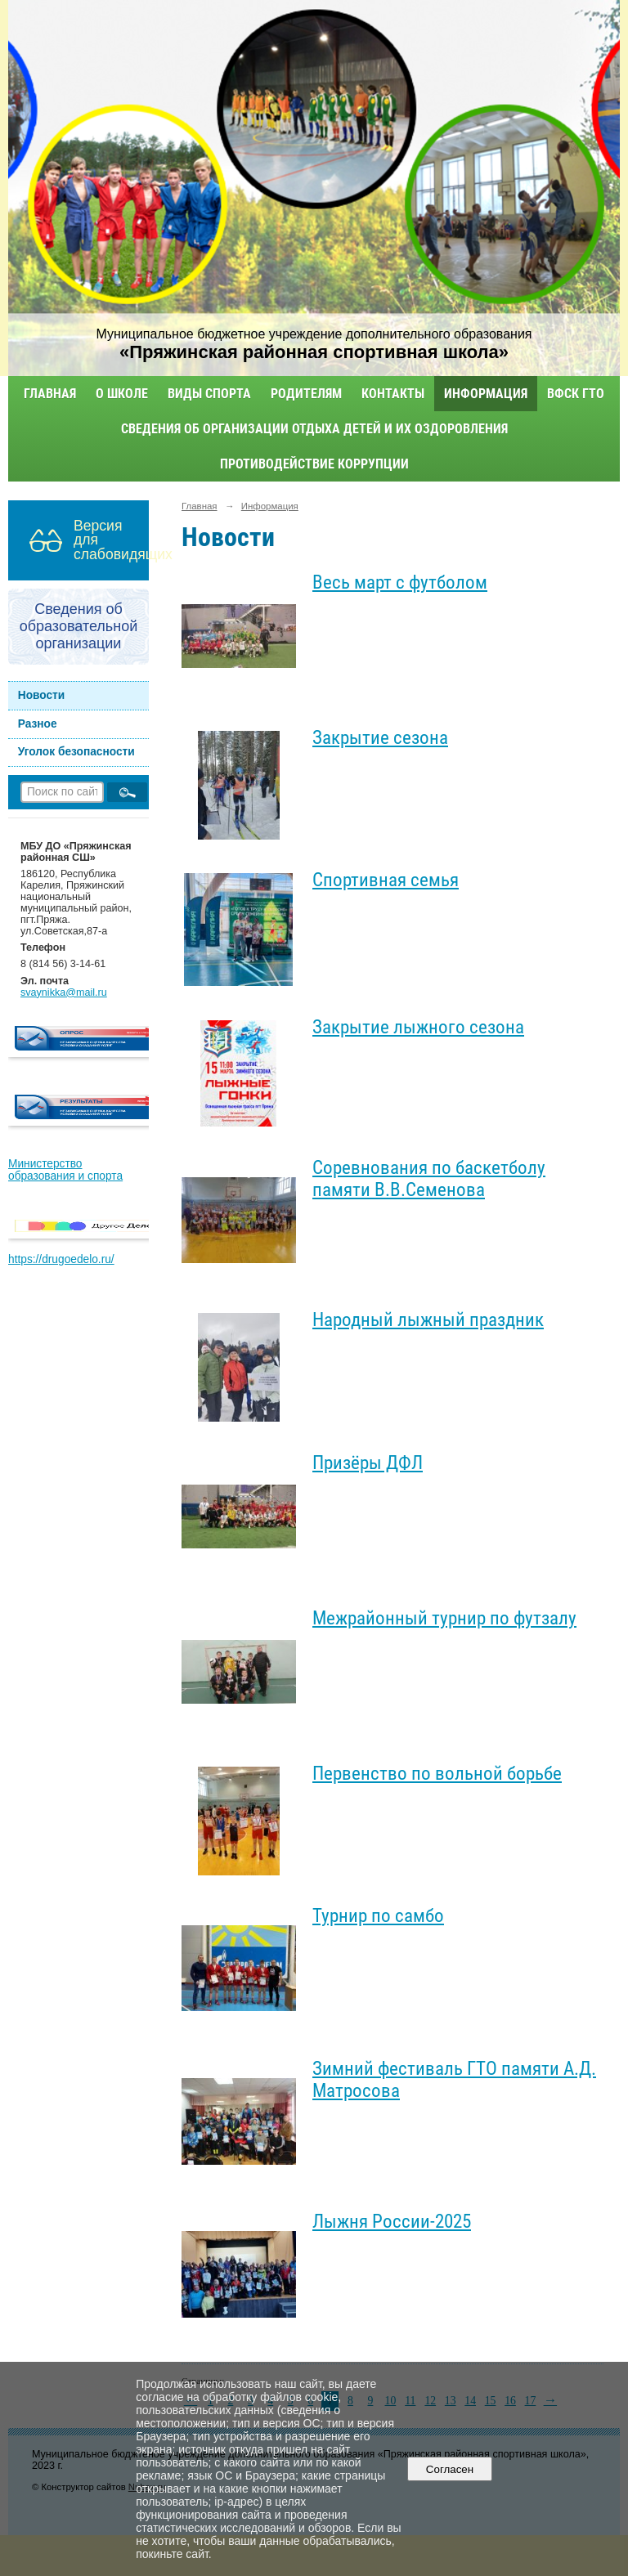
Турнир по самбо (378, 1916)
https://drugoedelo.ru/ (61, 1259)
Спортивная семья (385, 880)
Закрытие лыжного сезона (418, 1027)
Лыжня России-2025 (391, 2222)
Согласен (449, 2469)
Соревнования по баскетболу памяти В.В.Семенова (428, 1179)
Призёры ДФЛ (367, 1463)
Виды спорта (209, 393)
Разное (37, 724)
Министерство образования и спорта (65, 1170)
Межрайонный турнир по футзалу (444, 1618)
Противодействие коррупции (314, 464)
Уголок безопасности (76, 752)
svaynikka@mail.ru (63, 992)
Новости (41, 695)
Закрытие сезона (380, 738)
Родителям (306, 393)
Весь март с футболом (399, 582)
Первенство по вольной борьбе (437, 1774)
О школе (122, 393)
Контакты (392, 393)
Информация (485, 393)
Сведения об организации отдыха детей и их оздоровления (314, 429)
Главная (50, 393)
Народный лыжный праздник (428, 1320)
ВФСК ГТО (575, 393)
